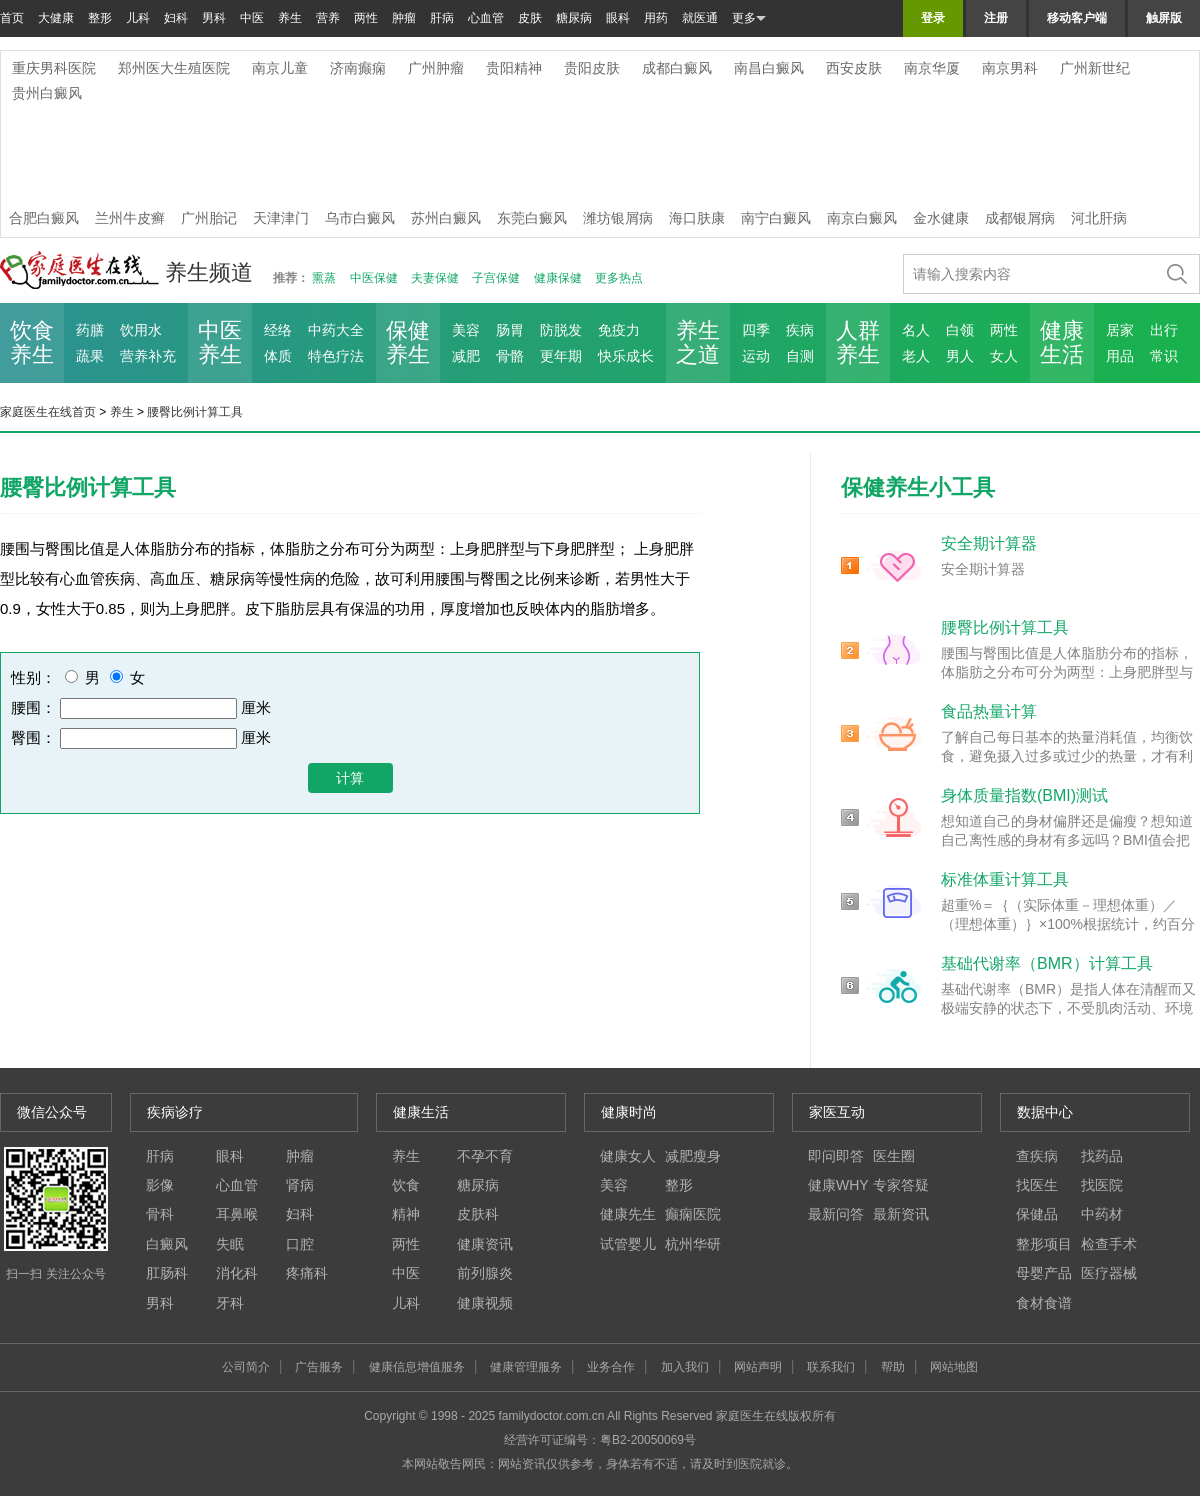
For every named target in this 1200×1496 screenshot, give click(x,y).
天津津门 (281, 218)
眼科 (618, 18)
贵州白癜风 (47, 93)
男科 (214, 18)
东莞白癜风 (532, 218)
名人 (916, 330)
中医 (252, 18)
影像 (160, 1185)
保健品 (1037, 1214)
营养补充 (148, 356)
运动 (756, 356)
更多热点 (619, 278)
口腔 (300, 1244)
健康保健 (558, 278)
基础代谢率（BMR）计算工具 (1047, 963)
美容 (466, 330)
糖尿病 (574, 18)
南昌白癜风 (769, 68)
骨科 (160, 1214)
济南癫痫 (358, 68)
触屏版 (1164, 18)
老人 (916, 356)
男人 (960, 356)
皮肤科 (478, 1214)
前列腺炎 (485, 1273)
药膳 (90, 330)
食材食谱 (1044, 1303)
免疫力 (619, 330)
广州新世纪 (1095, 68)
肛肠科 (167, 1273)
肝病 (442, 18)
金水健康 (941, 218)
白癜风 (167, 1244)
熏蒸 (324, 278)
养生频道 (209, 272)
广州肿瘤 (436, 68)
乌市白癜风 (360, 218)
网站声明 (758, 1367)
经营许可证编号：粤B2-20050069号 (600, 1440)
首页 (12, 18)
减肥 (466, 356)
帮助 (893, 1367)
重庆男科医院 (54, 68)
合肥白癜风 (44, 218)
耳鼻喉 (237, 1214)
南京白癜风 (862, 218)
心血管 (486, 18)
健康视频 (485, 1303)
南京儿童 (280, 68)
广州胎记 (209, 218)
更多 (749, 18)
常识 (1164, 356)
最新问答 (836, 1214)
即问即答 (836, 1156)
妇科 (176, 18)
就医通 (700, 18)
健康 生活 (1062, 342)
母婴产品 (1044, 1273)
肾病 (300, 1185)
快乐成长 (626, 356)
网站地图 (954, 1367)
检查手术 (1109, 1244)
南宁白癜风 (776, 218)
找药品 (1102, 1156)
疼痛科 (307, 1273)
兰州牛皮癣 (130, 218)
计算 (350, 778)
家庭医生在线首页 (48, 412)
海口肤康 (697, 218)
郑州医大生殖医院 (174, 68)
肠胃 (510, 330)
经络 (278, 330)
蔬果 (90, 356)
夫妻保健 (435, 278)
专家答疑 (901, 1185)
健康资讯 (485, 1244)
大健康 (56, 18)
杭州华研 (693, 1244)
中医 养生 (220, 342)
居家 (1120, 330)
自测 (800, 356)
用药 (656, 18)
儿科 (138, 18)
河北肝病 (1099, 218)
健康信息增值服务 (417, 1367)
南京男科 (1010, 68)
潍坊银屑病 (618, 218)
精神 (406, 1214)
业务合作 (611, 1367)
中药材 (1102, 1214)
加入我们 (685, 1367)
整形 (100, 18)
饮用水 (141, 330)
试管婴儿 (628, 1244)
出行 (1164, 330)
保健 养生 (408, 342)
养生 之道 (698, 342)
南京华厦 (932, 68)
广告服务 (319, 1367)
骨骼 (510, 356)
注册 (996, 18)
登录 (933, 18)
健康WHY (838, 1185)
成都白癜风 (677, 68)
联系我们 (831, 1367)
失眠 (230, 1244)
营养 (328, 18)
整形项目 (1044, 1244)
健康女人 (628, 1156)
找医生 (1037, 1185)
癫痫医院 (693, 1214)
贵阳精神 (514, 68)
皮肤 (530, 18)
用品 (1120, 356)
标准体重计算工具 (1005, 879)
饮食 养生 (32, 342)
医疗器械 (1109, 1273)
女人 (1004, 356)
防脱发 (561, 330)
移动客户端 (1077, 18)
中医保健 (374, 278)
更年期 (561, 356)
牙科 (230, 1303)
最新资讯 (901, 1214)
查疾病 (1037, 1156)
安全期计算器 (989, 543)
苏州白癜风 (446, 218)
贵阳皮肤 (592, 68)
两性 (366, 18)
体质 (278, 356)
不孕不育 (485, 1156)
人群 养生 (858, 342)
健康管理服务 (526, 1367)
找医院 (1102, 1185)
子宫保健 (496, 278)
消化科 (237, 1273)
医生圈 (894, 1156)
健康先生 (628, 1214)
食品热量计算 (989, 711)
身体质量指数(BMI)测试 (1024, 795)
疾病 (800, 330)
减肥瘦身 (693, 1156)
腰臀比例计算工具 (195, 412)
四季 (756, 330)
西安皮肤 (854, 68)
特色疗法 (336, 356)
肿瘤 (404, 18)
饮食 (406, 1185)
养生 (290, 18)
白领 (960, 330)
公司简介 (246, 1367)
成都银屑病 (1020, 218)
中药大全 (336, 330)
